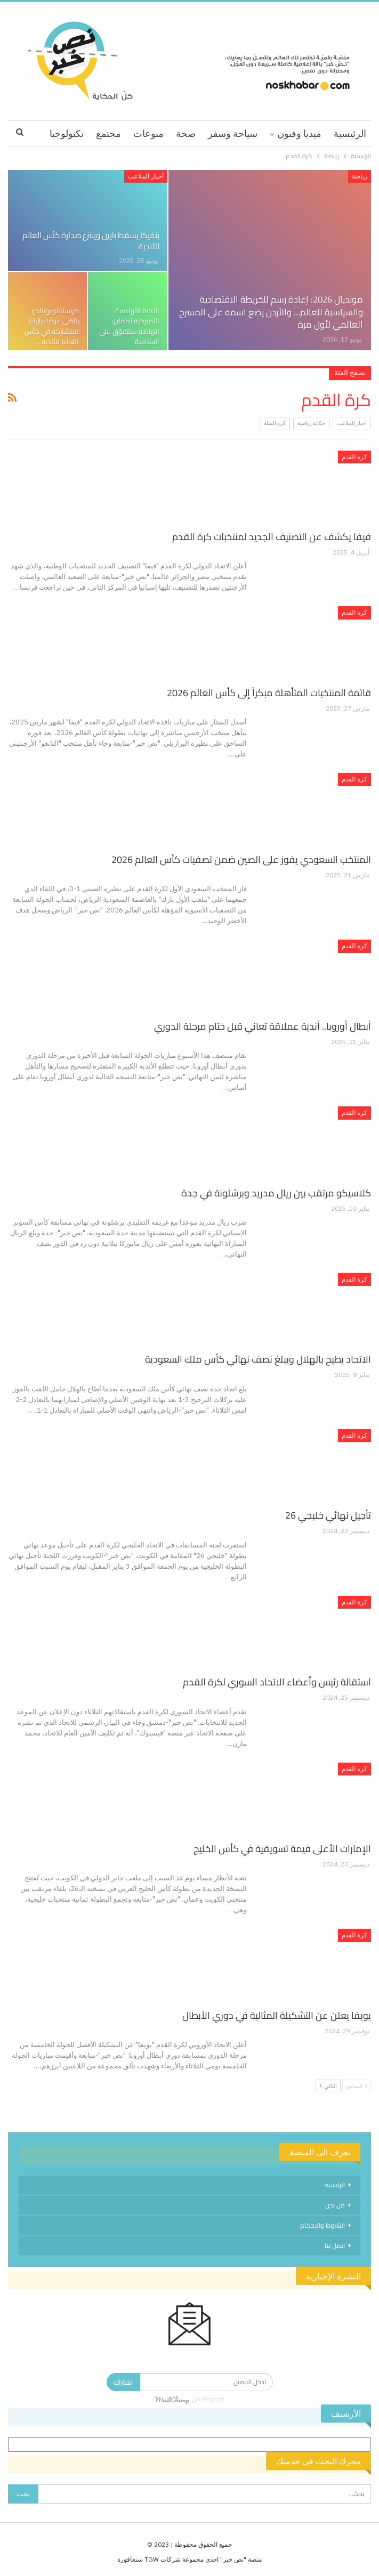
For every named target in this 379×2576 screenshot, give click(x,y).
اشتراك (123, 2382)
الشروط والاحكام (322, 2225)
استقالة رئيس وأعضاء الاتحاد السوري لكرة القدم (277, 1682)
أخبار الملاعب (146, 176)
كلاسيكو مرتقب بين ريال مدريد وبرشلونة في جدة (276, 1193)
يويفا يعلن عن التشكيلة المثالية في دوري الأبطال (276, 2015)
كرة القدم (354, 457)
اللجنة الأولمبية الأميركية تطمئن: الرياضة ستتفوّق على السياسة (129, 326)
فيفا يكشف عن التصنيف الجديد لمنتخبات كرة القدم (271, 536)
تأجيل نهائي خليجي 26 (328, 1515)
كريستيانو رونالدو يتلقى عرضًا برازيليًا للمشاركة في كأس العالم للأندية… (52, 326)
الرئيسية (350, 133)
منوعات (148, 133)
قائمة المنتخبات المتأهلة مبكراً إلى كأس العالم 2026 (269, 693)
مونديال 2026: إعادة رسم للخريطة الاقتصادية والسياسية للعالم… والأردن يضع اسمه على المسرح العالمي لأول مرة (271, 312)
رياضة (359, 176)
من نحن (335, 2205)
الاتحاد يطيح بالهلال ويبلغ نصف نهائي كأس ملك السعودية (258, 1359)
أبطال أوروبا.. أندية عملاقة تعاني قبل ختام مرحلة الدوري (262, 1026)
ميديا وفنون (299, 133)
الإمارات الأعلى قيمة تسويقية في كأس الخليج (282, 1848)
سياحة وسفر (232, 133)
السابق (356, 2086)
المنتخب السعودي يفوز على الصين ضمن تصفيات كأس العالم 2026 (241, 859)
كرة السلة (275, 423)
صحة (186, 133)
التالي (328, 2086)
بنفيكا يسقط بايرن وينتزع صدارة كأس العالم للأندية (90, 240)
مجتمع (108, 133)
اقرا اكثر (67, 133)
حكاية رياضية (311, 423)
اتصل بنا (335, 2245)
